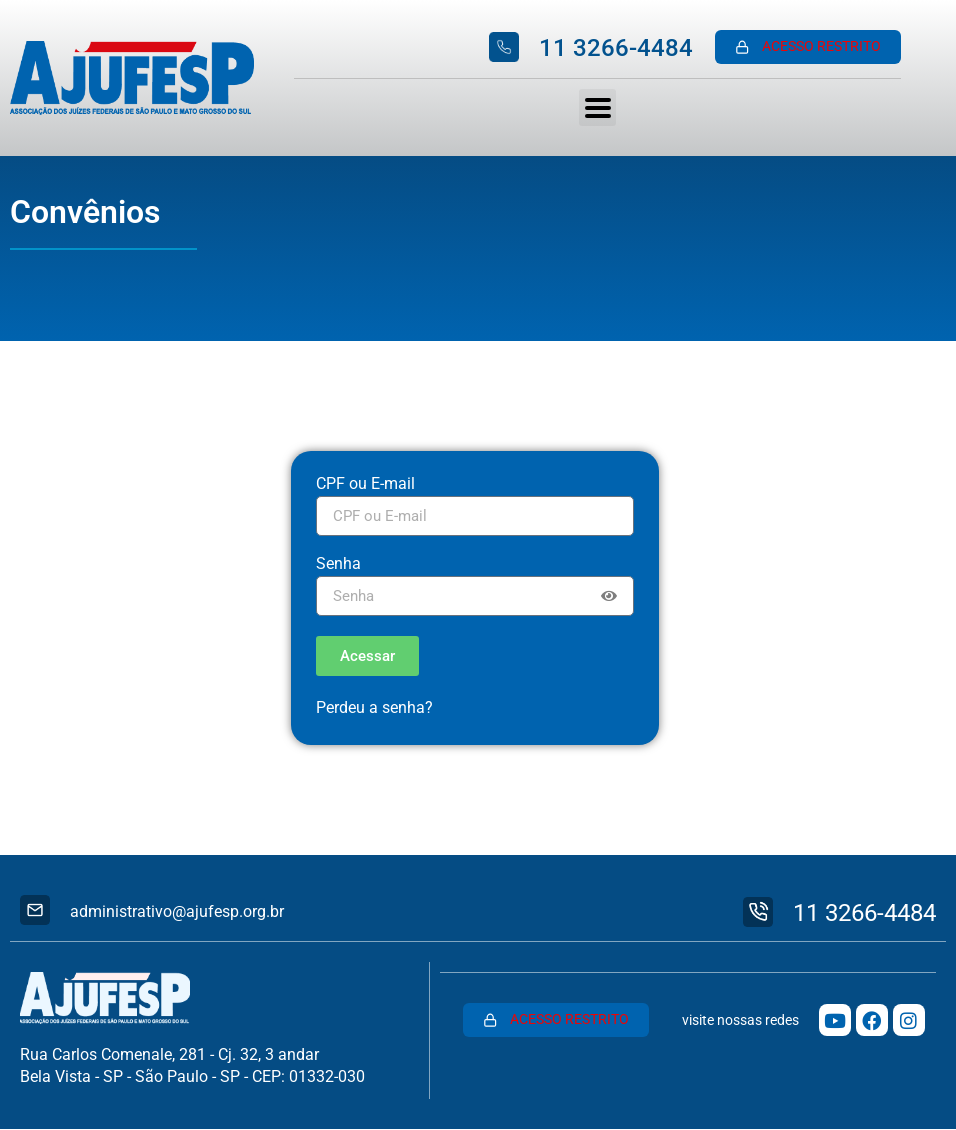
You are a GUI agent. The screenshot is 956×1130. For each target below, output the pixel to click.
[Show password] (609, 596)
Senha (338, 564)
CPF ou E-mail (365, 484)
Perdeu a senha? (374, 707)
